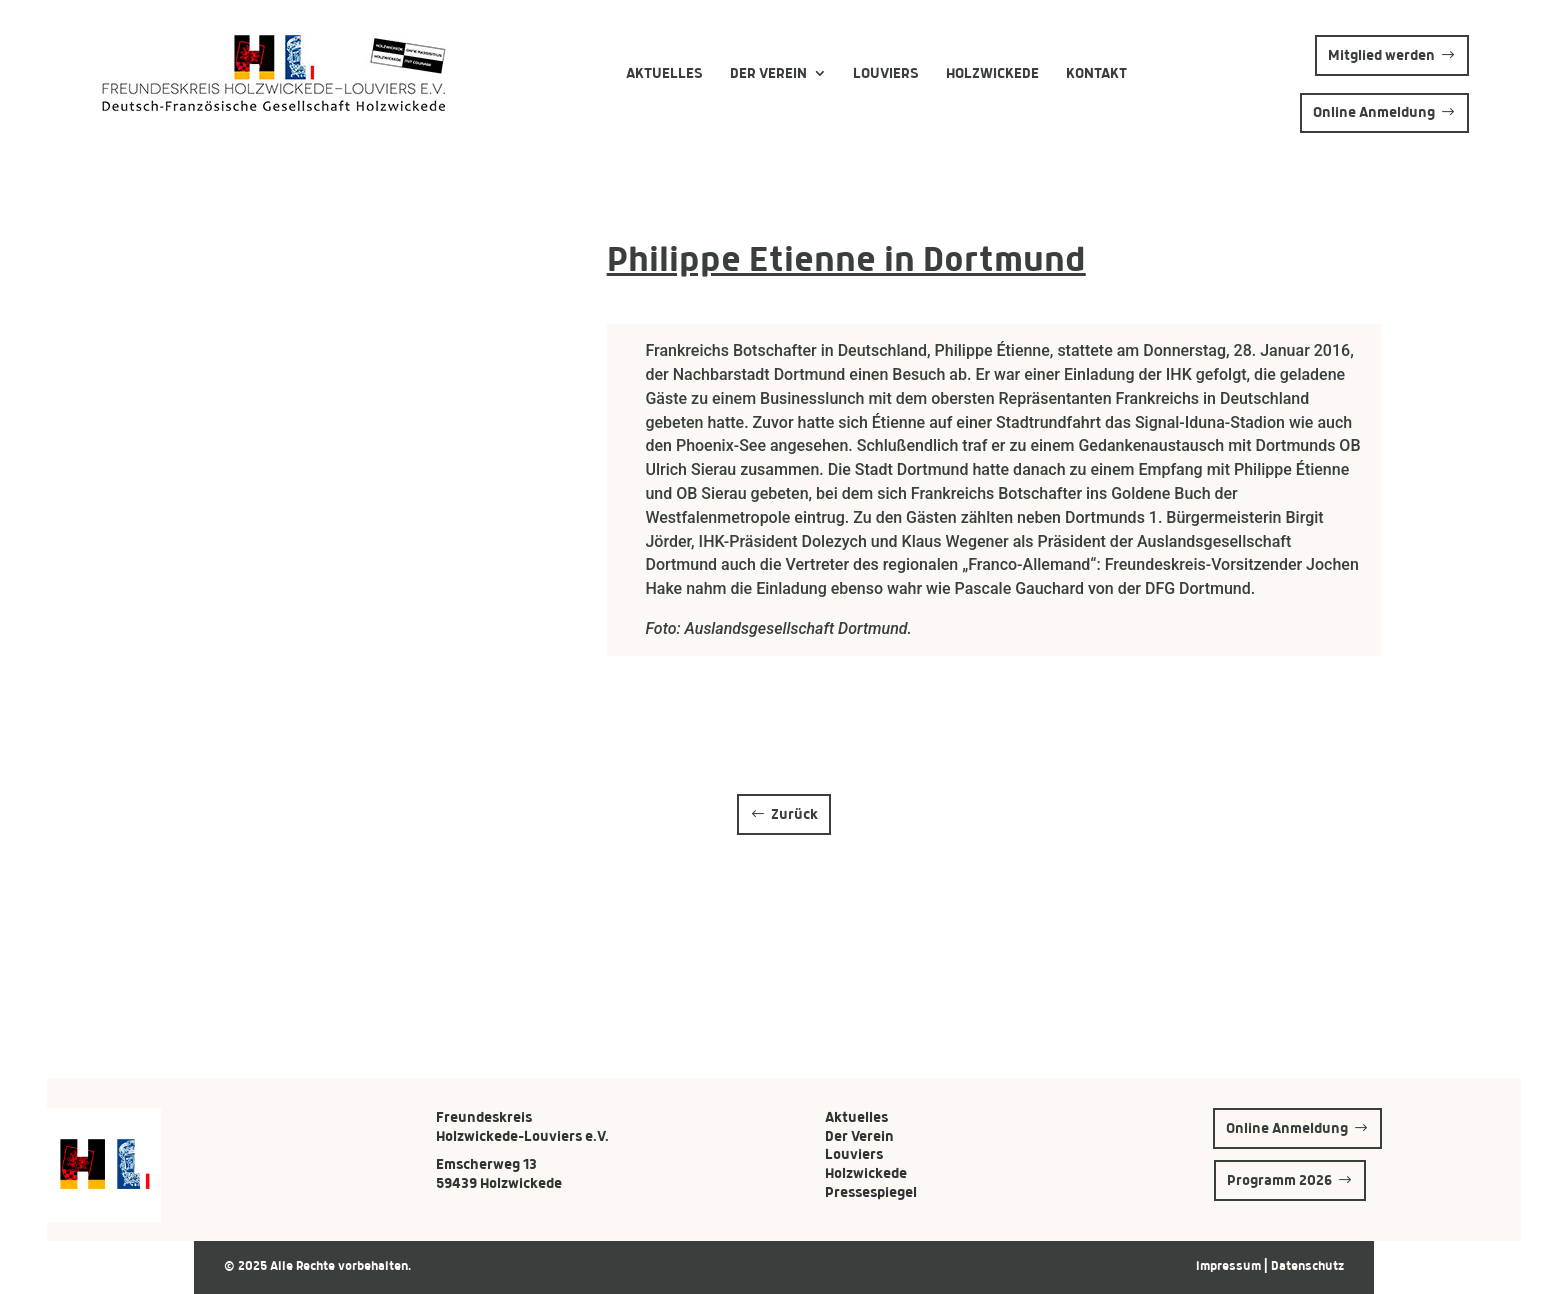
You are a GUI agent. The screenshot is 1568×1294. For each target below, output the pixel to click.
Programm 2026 (1279, 1180)
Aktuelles (664, 73)
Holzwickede (992, 73)
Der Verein (768, 73)
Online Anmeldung (1374, 112)
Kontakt (1096, 73)
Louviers (886, 73)
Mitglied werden (1381, 55)
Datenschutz (1307, 1266)
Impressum (1230, 1266)
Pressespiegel (871, 1192)
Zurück (794, 814)
